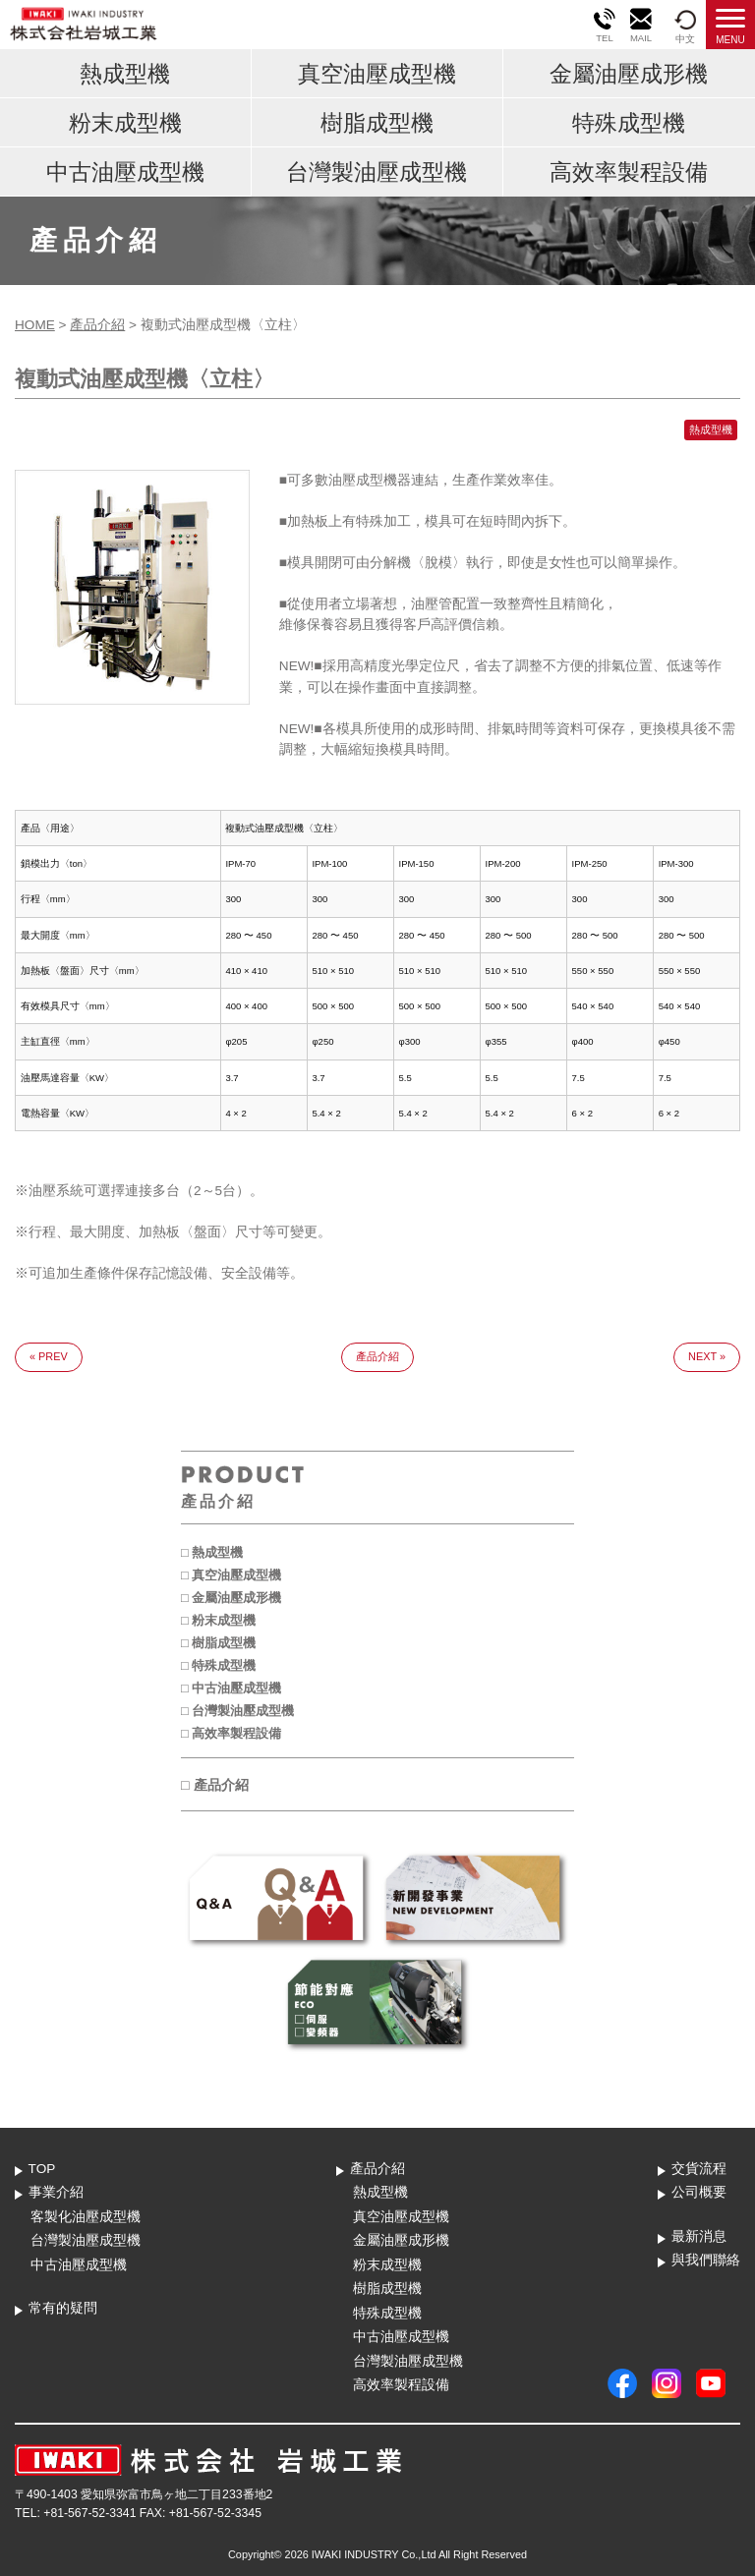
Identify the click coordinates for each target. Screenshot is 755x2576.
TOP (42, 2168)
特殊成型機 (628, 123)
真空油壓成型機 (377, 73)
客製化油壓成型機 (85, 2216)
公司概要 (698, 2192)
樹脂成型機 (377, 123)
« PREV (48, 1356)
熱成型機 (125, 73)
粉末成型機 (125, 123)
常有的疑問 (63, 2308)
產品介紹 (97, 324)
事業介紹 (56, 2192)
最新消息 (698, 2236)
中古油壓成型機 (125, 172)
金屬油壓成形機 (629, 73)
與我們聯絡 (705, 2260)
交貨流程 (698, 2168)
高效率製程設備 (629, 172)
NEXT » (707, 1356)
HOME (35, 324)
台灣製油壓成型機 (376, 172)
